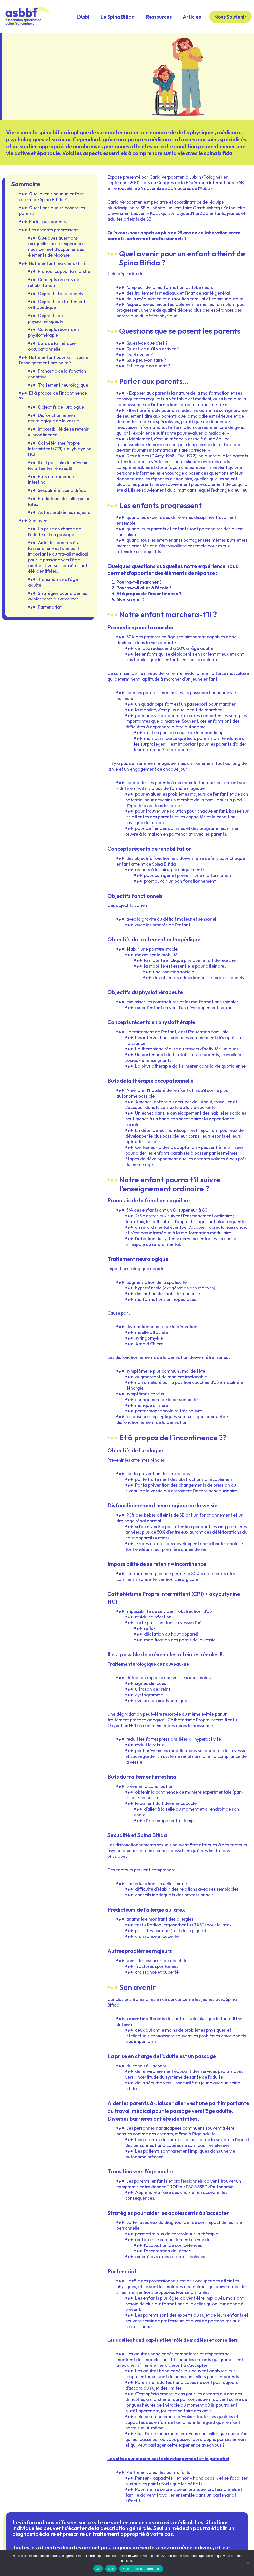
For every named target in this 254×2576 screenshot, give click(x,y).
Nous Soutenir (230, 17)
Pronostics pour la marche (64, 271)
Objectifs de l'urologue (61, 407)
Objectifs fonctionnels (60, 293)
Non (111, 2569)
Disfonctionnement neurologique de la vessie (53, 418)
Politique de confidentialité (141, 2569)
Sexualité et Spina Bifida (62, 490)
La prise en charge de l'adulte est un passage (54, 531)
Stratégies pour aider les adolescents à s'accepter (57, 596)
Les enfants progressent (53, 230)
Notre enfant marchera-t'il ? (57, 263)
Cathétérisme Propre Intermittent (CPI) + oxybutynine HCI (59, 448)
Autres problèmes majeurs (64, 512)
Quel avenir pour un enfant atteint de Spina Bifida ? (51, 196)
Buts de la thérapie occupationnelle (52, 346)
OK (98, 2569)
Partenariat (50, 607)
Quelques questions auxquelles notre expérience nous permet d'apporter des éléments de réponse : (56, 246)
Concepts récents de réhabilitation (53, 282)
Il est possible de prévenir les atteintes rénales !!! (58, 465)
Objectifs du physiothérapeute (46, 318)
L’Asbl (83, 17)
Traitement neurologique (63, 385)
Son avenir (39, 520)
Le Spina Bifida (118, 17)
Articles (192, 17)
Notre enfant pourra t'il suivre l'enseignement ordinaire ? (53, 360)
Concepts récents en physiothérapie (53, 332)
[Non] (247, 2562)
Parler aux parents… (49, 221)
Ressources (159, 17)
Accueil (9, 92)
